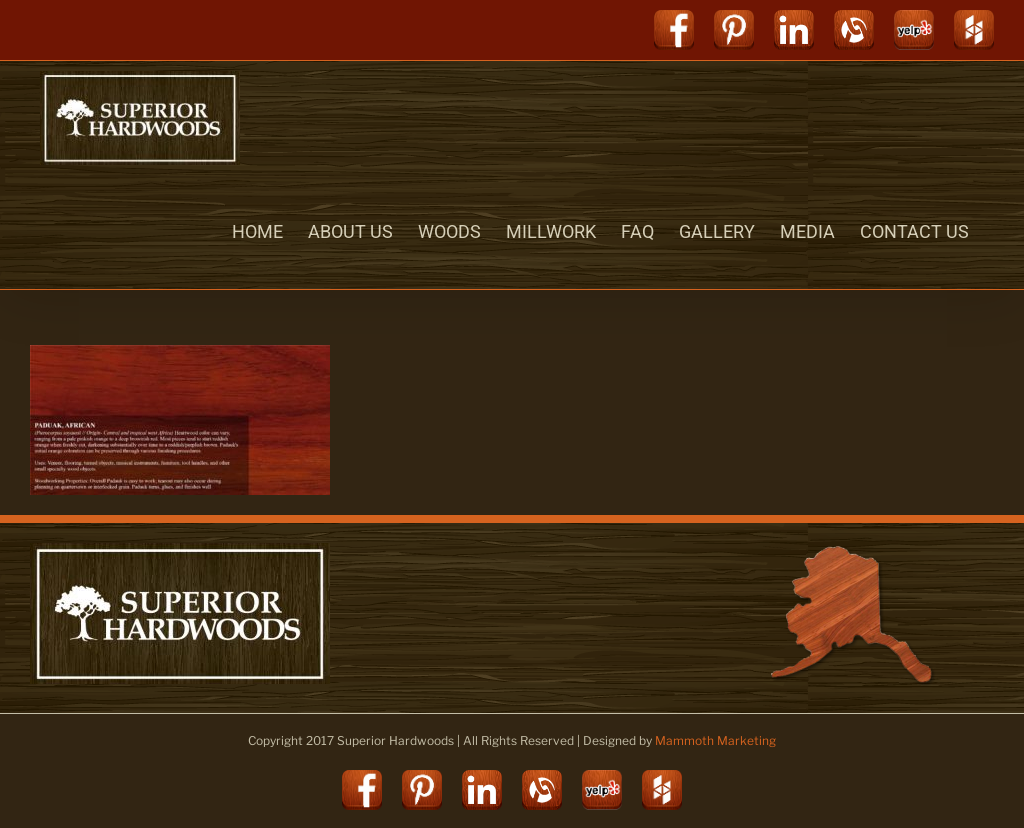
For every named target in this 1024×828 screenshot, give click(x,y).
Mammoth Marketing (715, 740)
